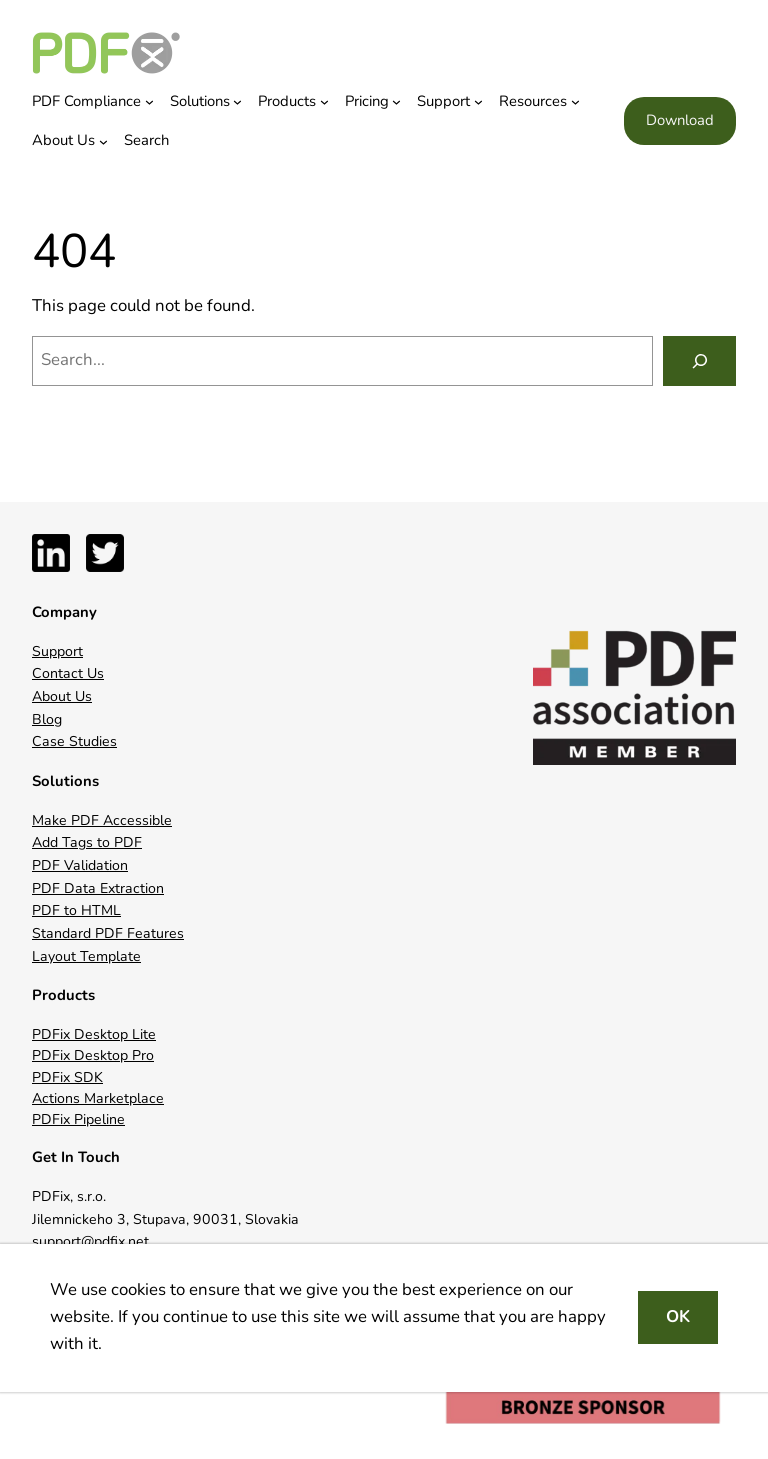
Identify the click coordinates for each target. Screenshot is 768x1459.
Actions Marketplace (98, 1098)
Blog (47, 719)
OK (678, 1316)
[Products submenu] (324, 101)
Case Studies (74, 741)
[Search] (699, 361)
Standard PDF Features (108, 933)
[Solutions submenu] (237, 101)
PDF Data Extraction (98, 888)
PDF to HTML (76, 910)
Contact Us (68, 673)
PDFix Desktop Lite (94, 1034)
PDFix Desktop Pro (93, 1055)
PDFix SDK (67, 1077)
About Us (62, 696)
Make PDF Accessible (102, 820)
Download (680, 120)
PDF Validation (80, 865)
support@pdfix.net (90, 1241)
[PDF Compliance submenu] (149, 101)
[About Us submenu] (103, 141)
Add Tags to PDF (87, 842)
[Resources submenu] (575, 101)
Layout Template (86, 956)
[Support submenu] (478, 101)
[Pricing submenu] (396, 101)
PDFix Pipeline (78, 1119)
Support (57, 651)
